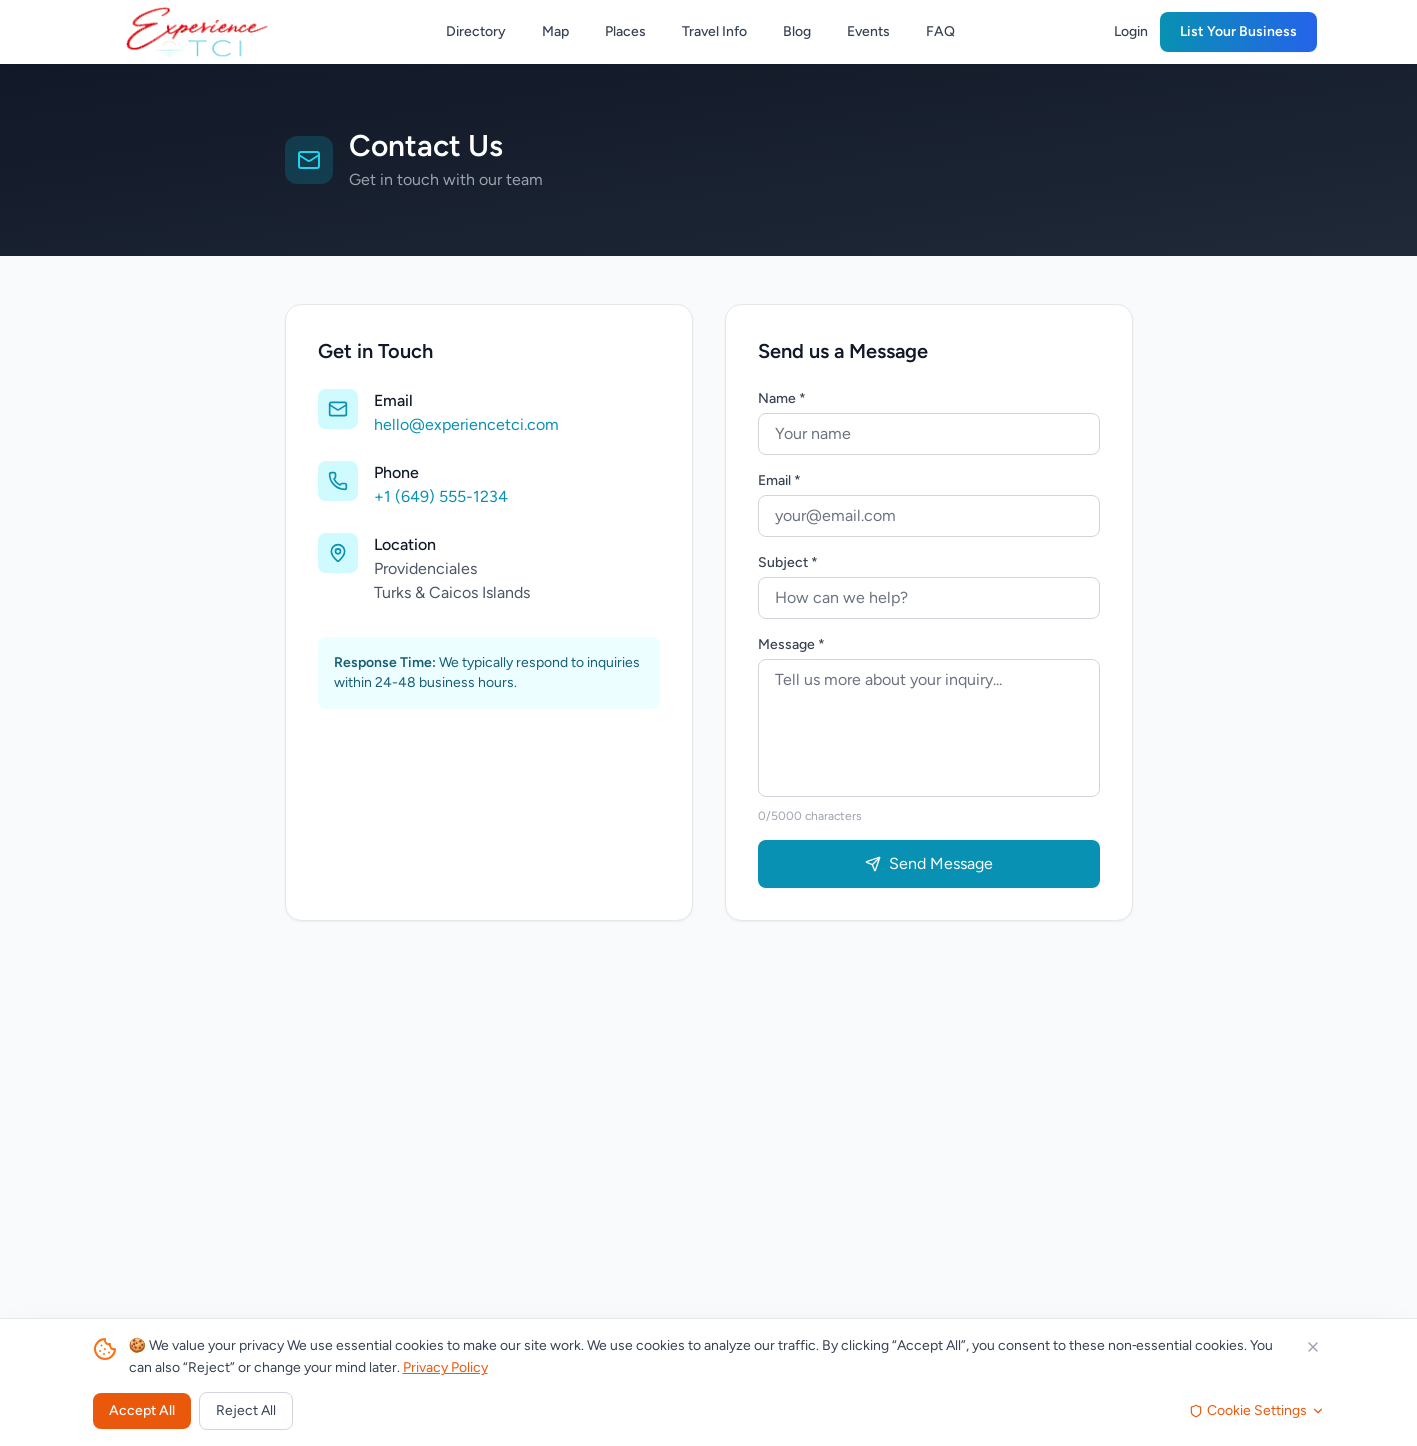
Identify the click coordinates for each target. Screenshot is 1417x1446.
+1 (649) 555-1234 (441, 496)
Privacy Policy (445, 1367)
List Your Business (1238, 31)
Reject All (246, 1410)
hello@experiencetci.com (466, 424)
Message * (791, 644)
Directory (476, 31)
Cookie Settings (1257, 1410)
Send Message (929, 863)
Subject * (788, 562)
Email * (779, 480)
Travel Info (714, 31)
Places (625, 31)
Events (868, 31)
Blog (797, 31)
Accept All (142, 1410)
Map (555, 31)
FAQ (940, 31)
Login (1131, 31)
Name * (782, 398)
